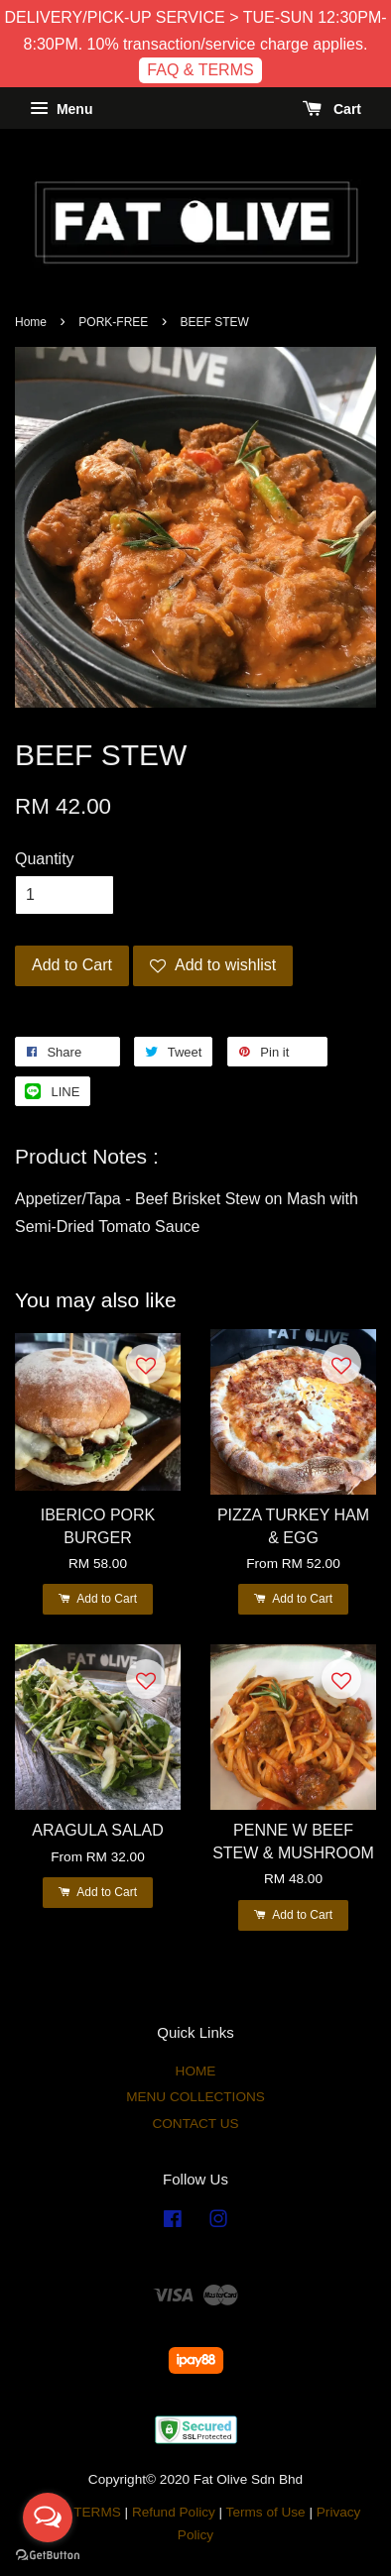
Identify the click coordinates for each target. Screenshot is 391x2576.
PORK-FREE (113, 322)
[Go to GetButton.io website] (47, 2555)
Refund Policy (173, 2512)
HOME (196, 2071)
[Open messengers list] (47, 2517)
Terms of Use (266, 2512)
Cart (332, 109)
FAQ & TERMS (200, 69)
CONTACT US (195, 2123)
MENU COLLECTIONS (195, 2096)
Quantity (44, 858)
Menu (61, 109)
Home (31, 322)
